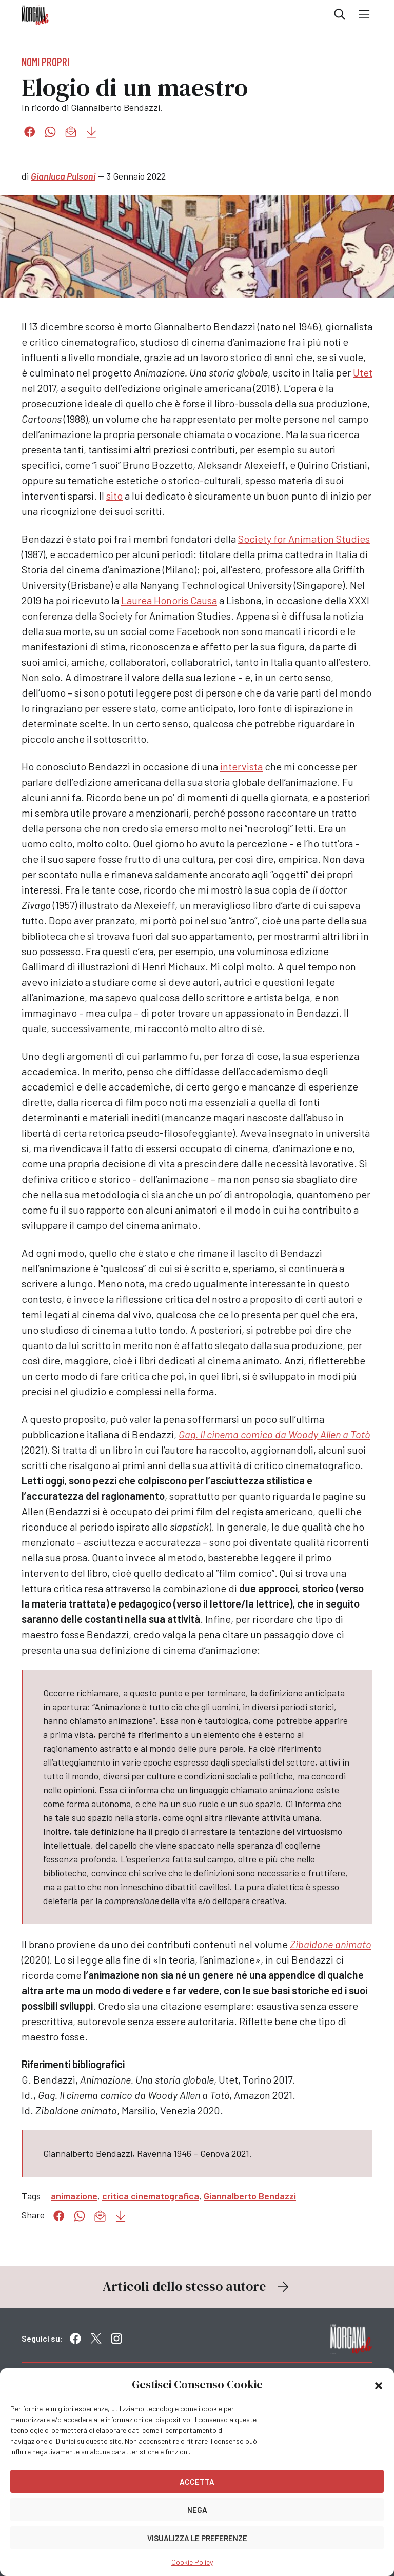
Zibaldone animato (330, 1944)
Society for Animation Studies (304, 538)
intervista (241, 766)
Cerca (339, 14)
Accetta (197, 2481)
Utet (362, 372)
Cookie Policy (192, 2562)
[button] (378, 2385)
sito (114, 495)
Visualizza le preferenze (197, 2538)
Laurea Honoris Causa (169, 600)
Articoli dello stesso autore (197, 2286)
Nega (197, 2509)
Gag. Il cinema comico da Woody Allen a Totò (274, 1434)
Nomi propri (45, 61)
